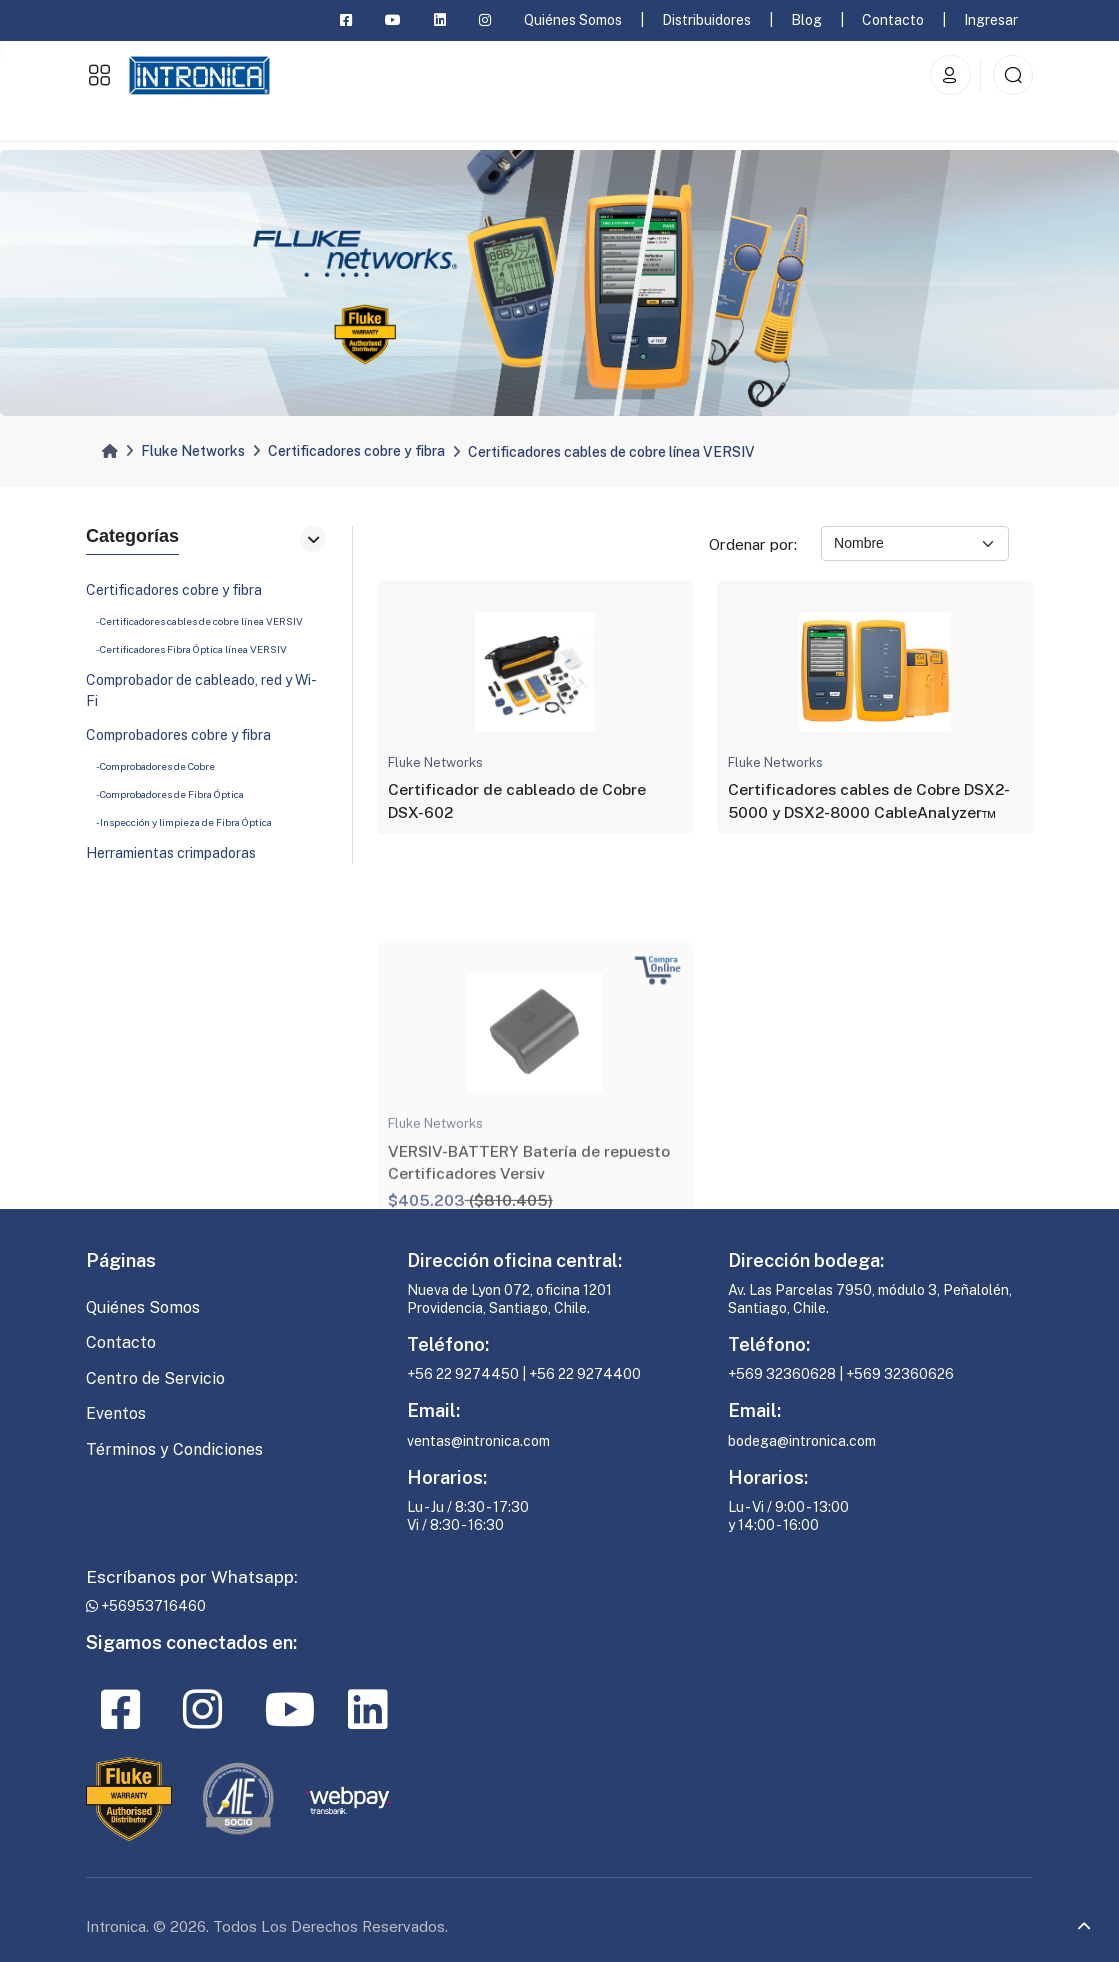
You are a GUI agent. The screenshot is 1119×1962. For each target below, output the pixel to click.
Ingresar (991, 20)
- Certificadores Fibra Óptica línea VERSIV (191, 655)
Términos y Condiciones (174, 1449)
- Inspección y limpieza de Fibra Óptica (184, 828)
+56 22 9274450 (464, 1374)
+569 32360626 (900, 1374)
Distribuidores (706, 20)
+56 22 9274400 (585, 1374)
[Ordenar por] (915, 543)
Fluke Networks (193, 451)
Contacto (893, 20)
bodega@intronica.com (802, 1441)
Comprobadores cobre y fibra (178, 741)
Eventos (116, 1413)
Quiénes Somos (573, 20)
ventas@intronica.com (478, 1441)
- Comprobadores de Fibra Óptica (170, 800)
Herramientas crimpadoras (171, 859)
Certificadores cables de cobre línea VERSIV (611, 452)
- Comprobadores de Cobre (155, 772)
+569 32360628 (782, 1374)
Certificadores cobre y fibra (356, 451)
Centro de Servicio (155, 1378)
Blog (806, 20)
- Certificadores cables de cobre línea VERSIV (199, 627)
